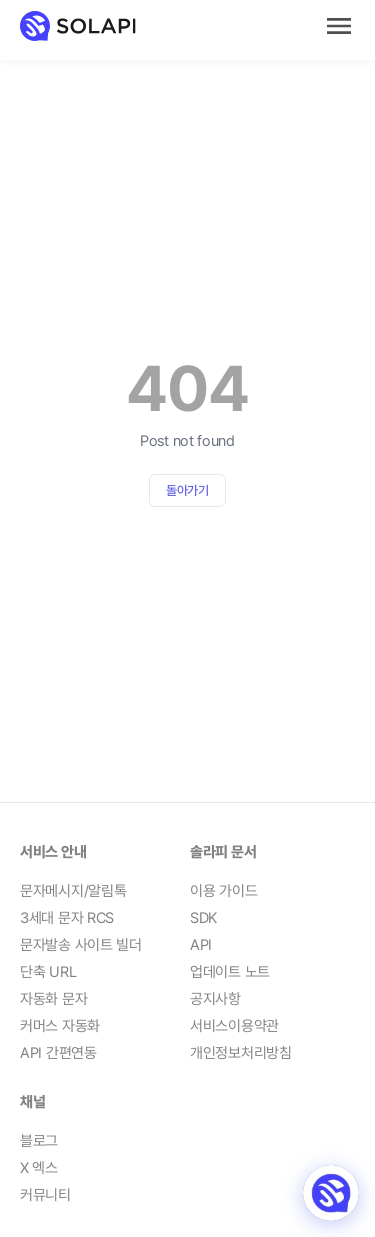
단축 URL (48, 972)
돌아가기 (187, 490)
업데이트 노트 (230, 972)
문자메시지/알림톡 (73, 891)
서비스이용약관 (234, 1026)
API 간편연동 (58, 1053)
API (201, 945)
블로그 (39, 1141)
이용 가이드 (223, 891)
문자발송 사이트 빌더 (81, 945)
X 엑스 (39, 1168)
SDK (203, 918)
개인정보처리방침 (241, 1053)
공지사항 (215, 999)
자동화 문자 (53, 999)
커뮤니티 (45, 1195)
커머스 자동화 (60, 1026)
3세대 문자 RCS (67, 918)
